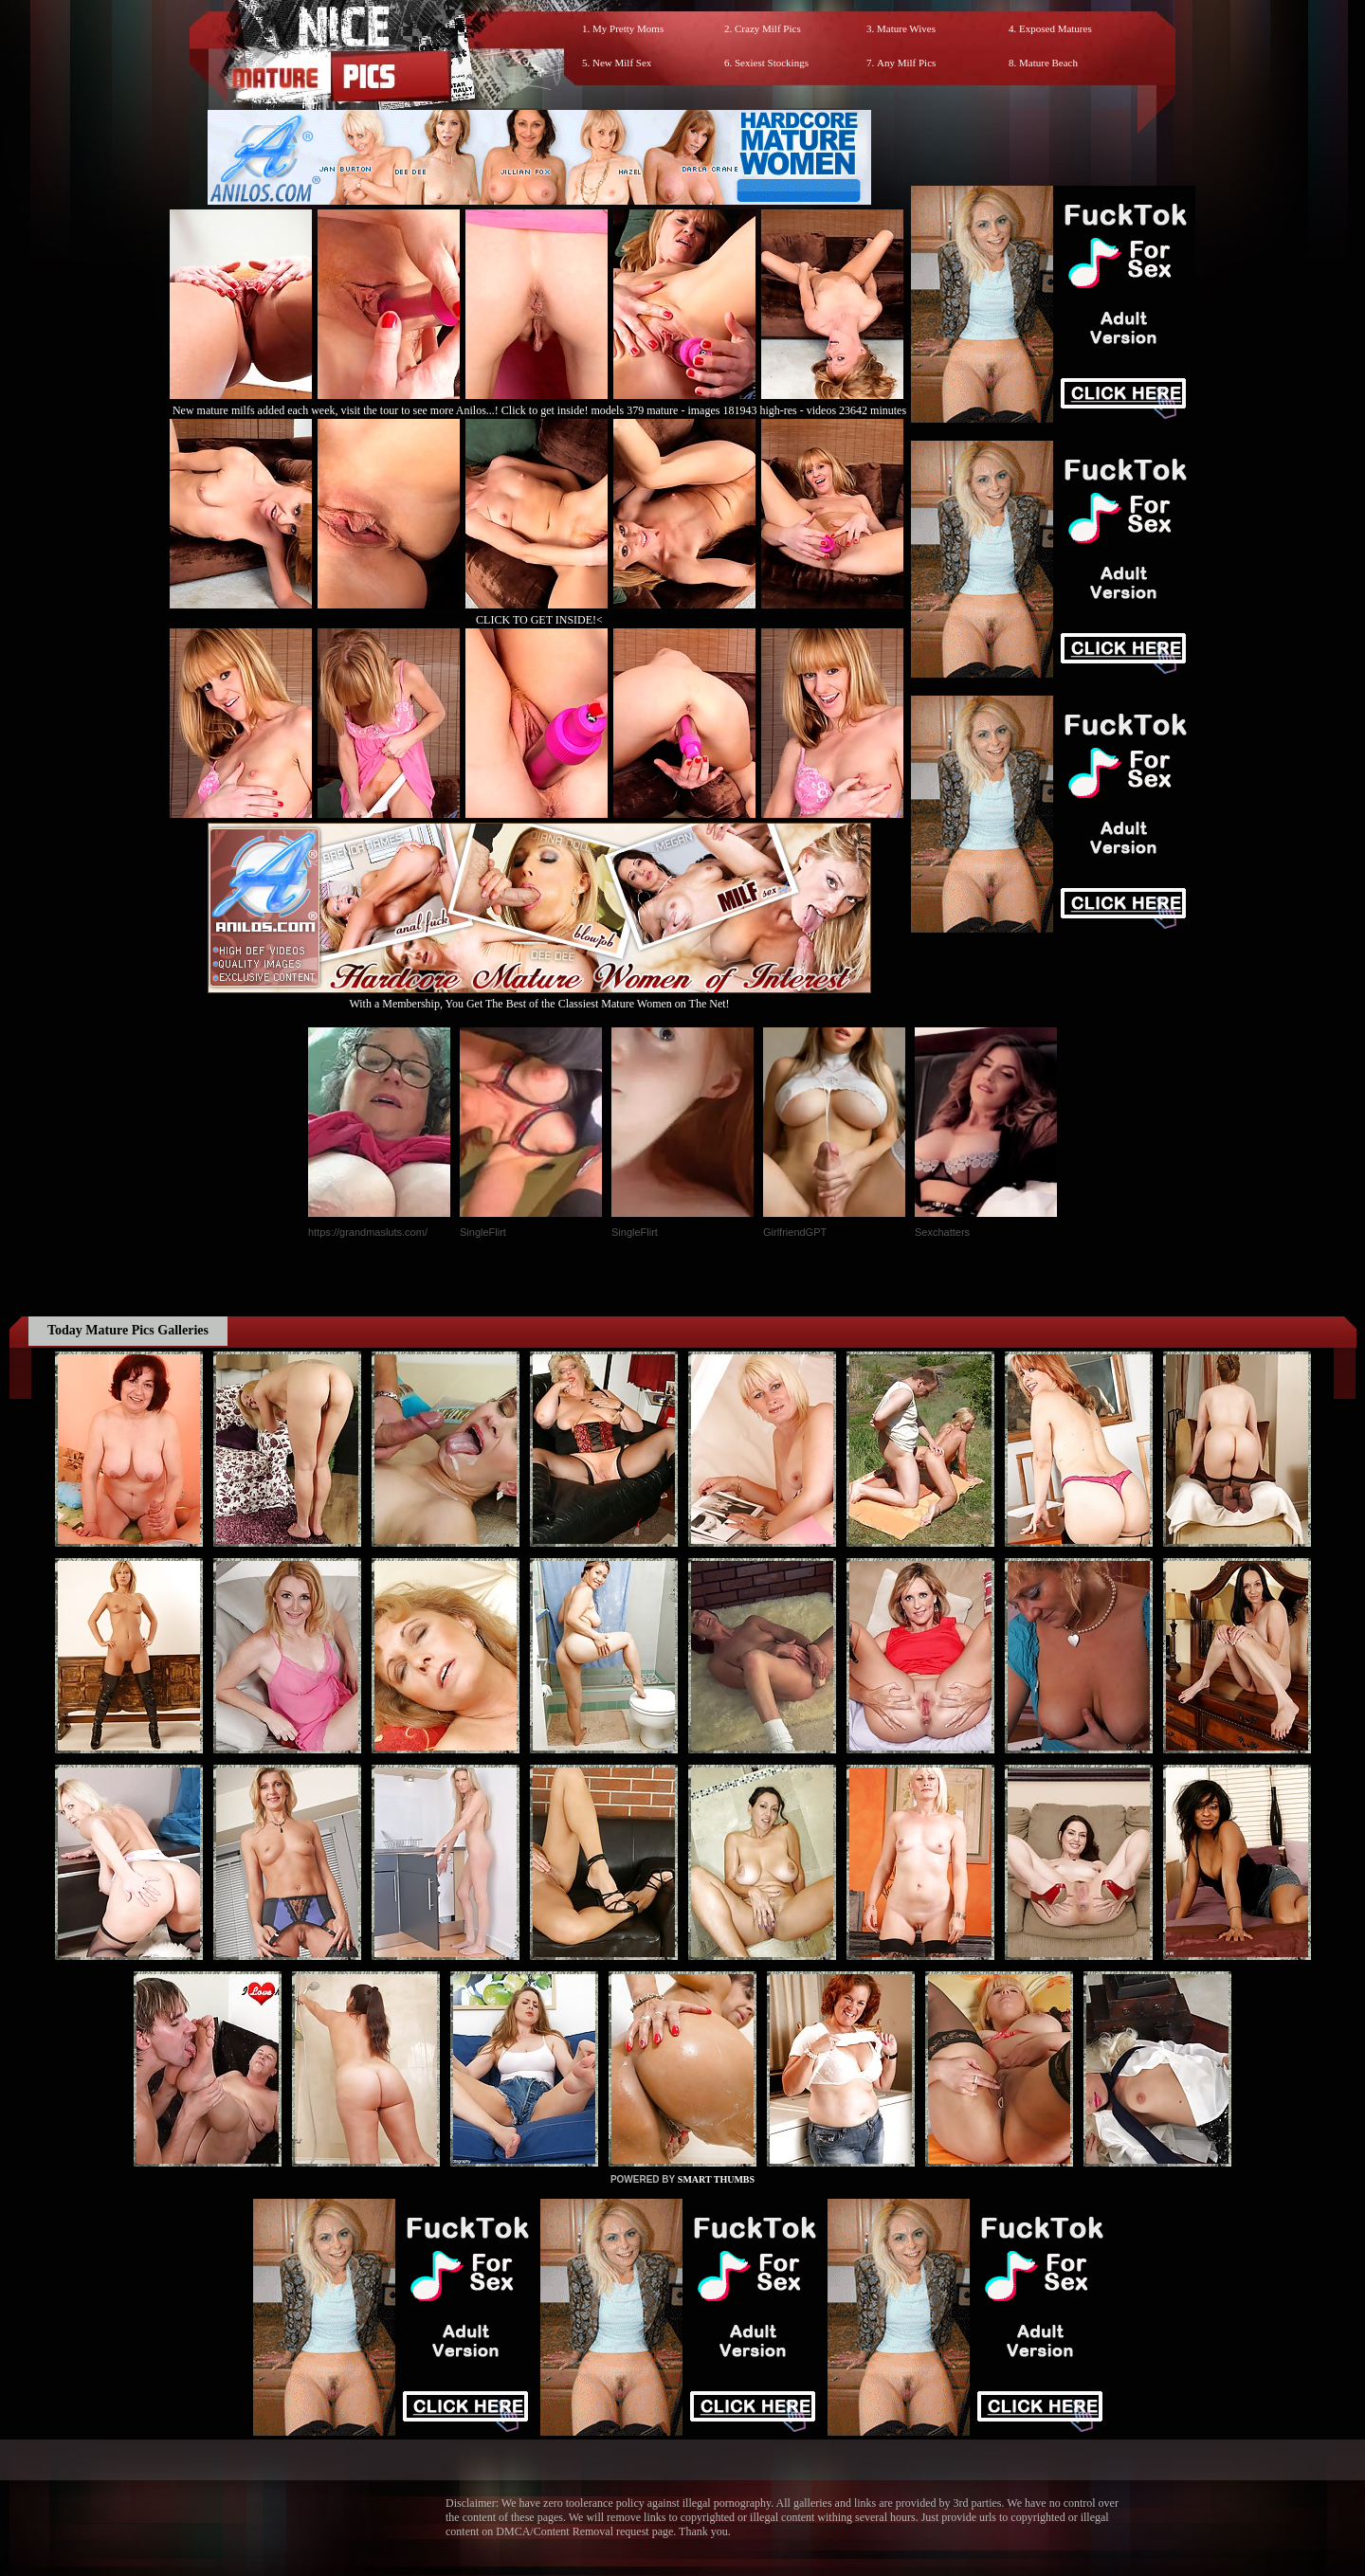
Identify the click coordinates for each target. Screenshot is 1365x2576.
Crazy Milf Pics (768, 28)
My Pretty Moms (628, 28)
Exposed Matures (1055, 28)
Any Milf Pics (906, 62)
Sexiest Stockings (772, 62)
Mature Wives (906, 28)
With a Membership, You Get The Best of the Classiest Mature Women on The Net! (539, 996)
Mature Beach (1048, 62)
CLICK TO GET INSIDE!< (539, 619)
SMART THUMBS (716, 2179)
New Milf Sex (621, 62)
